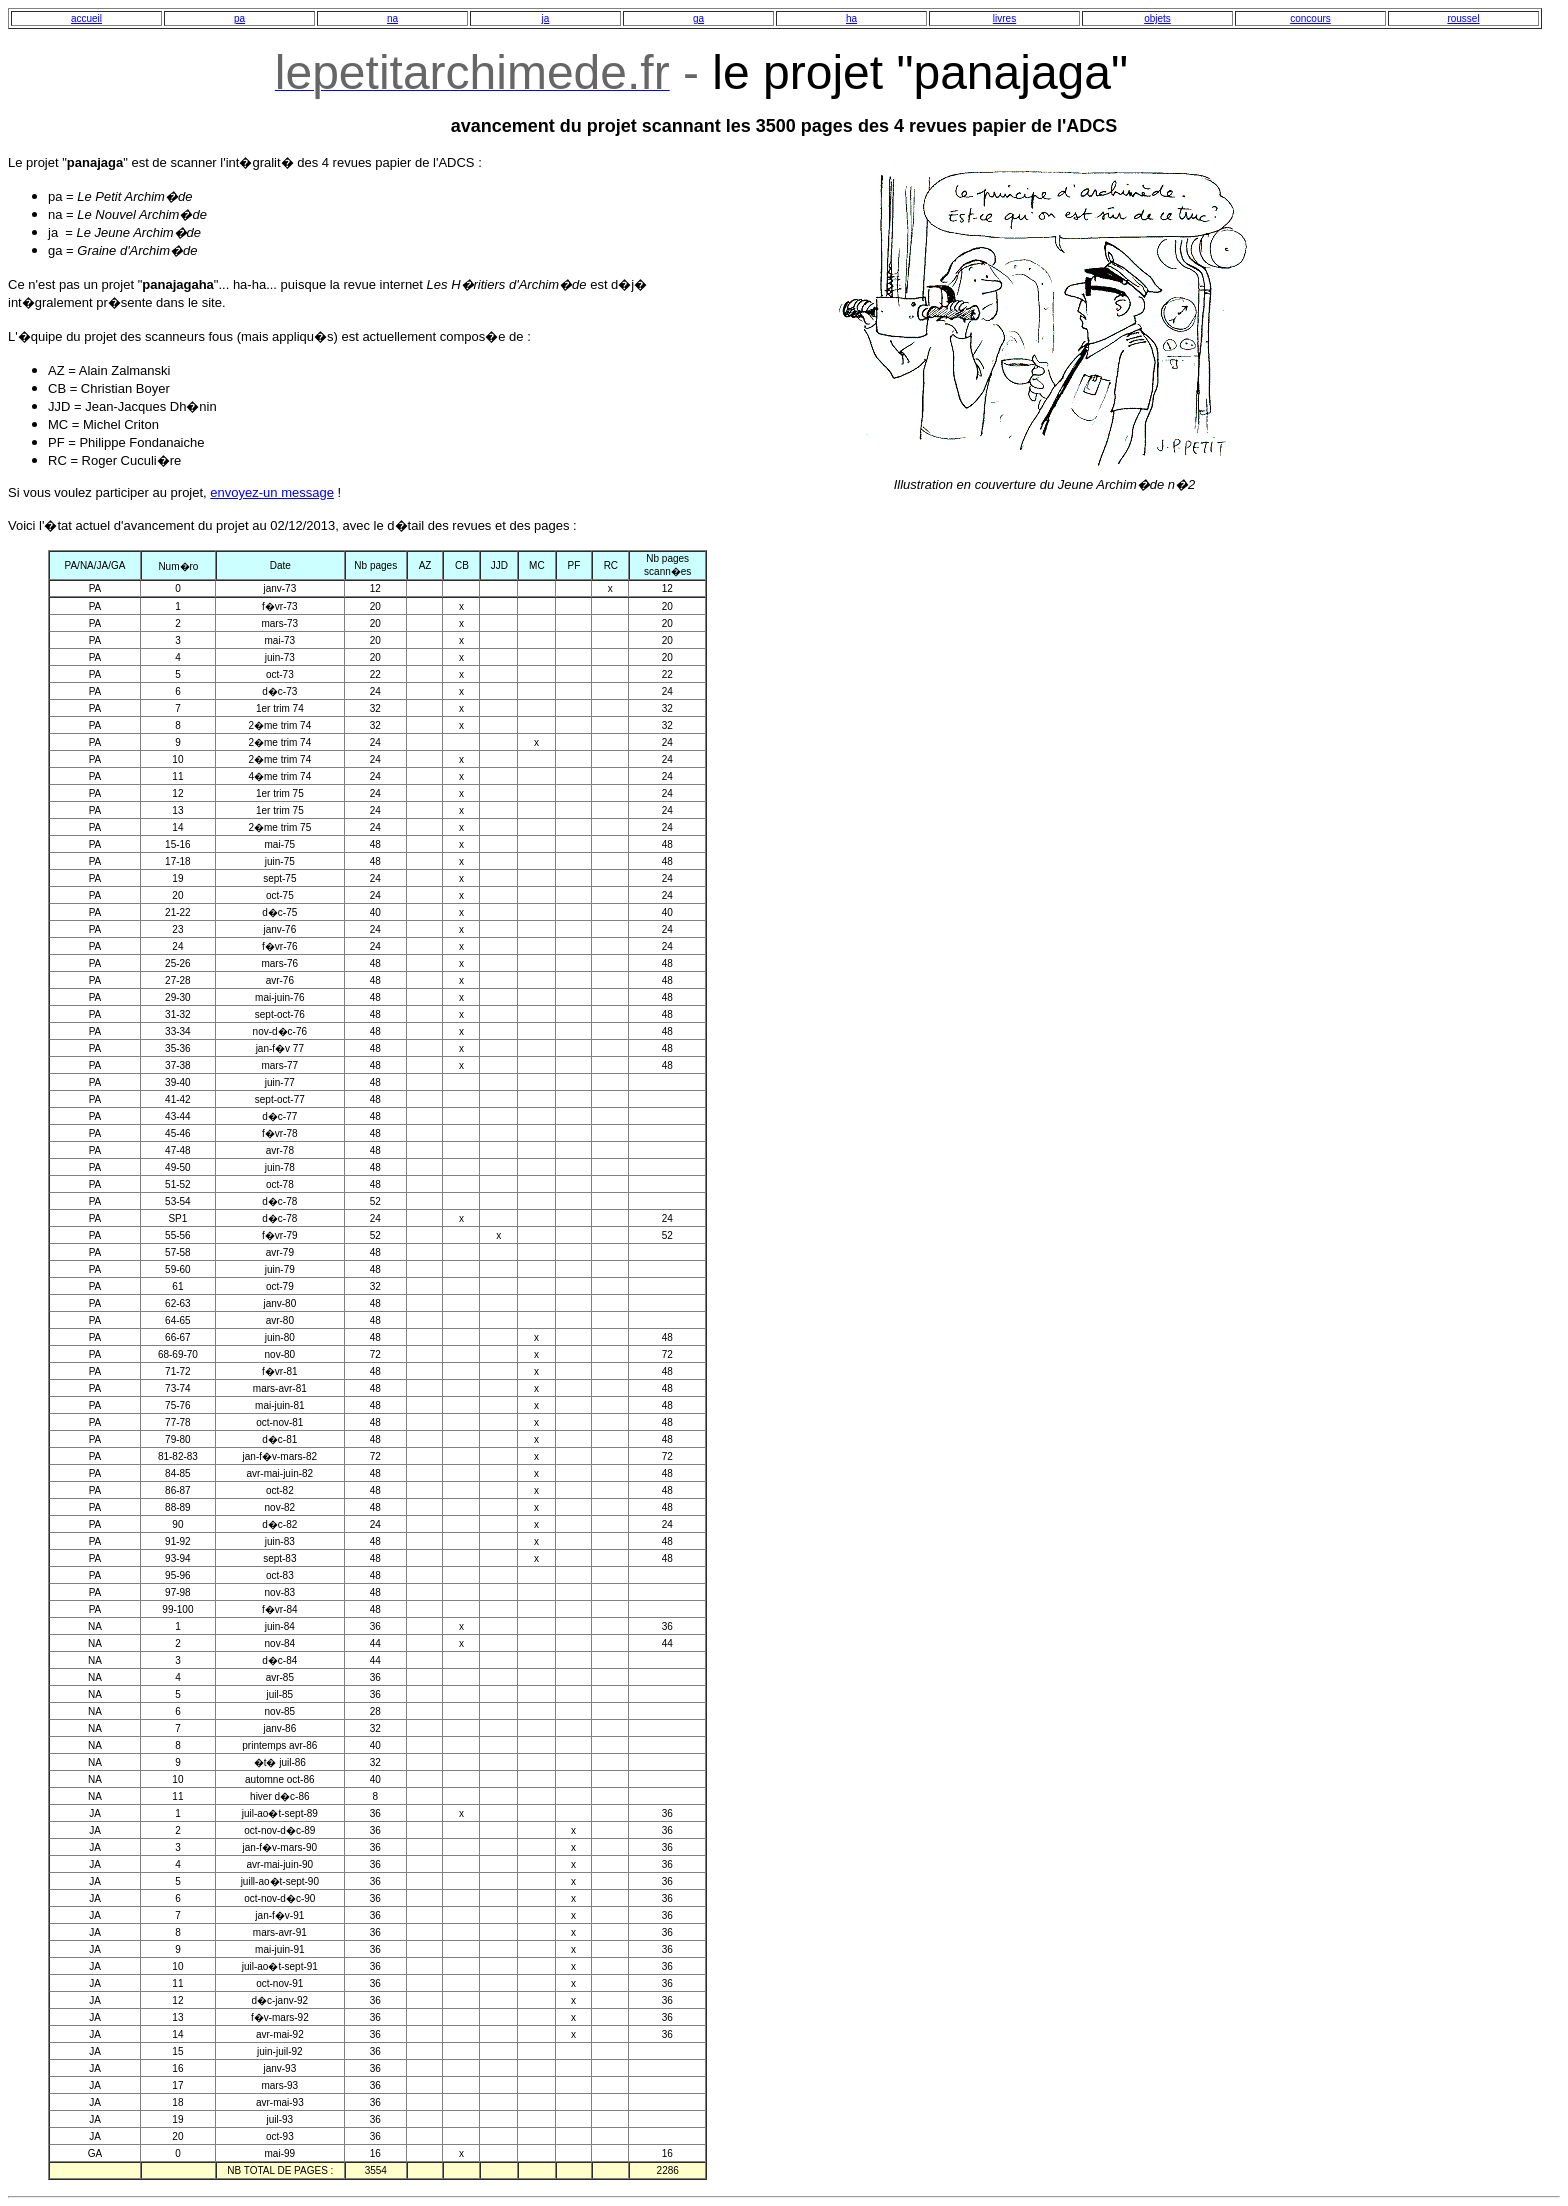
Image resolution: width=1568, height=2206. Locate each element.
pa (239, 18)
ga (698, 18)
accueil (86, 18)
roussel (1463, 18)
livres (1004, 18)
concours (1310, 18)
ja (546, 18)
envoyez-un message (272, 492)
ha (851, 18)
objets (1157, 18)
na (392, 18)
